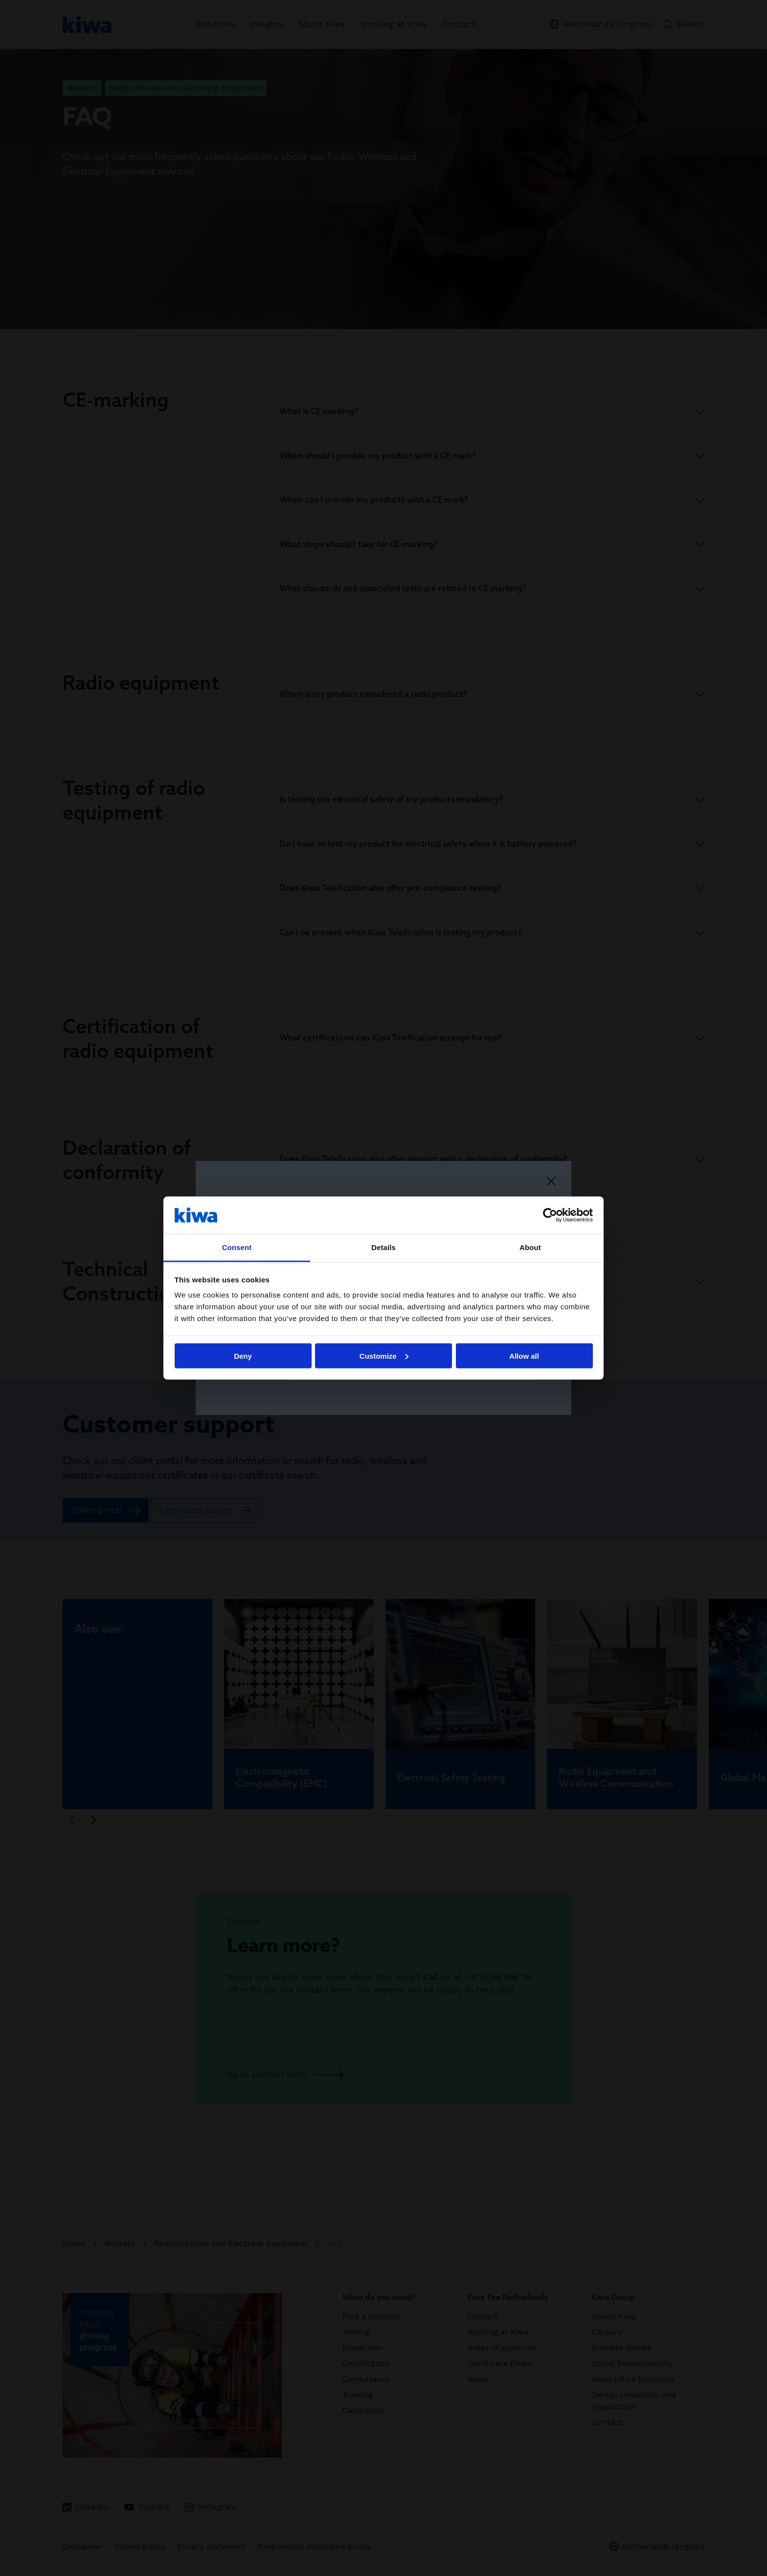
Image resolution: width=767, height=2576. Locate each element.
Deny (243, 1355)
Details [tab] (383, 1247)
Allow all (524, 1355)
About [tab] (530, 1247)
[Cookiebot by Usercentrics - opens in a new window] (550, 1214)
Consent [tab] (237, 1247)
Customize (384, 1355)
